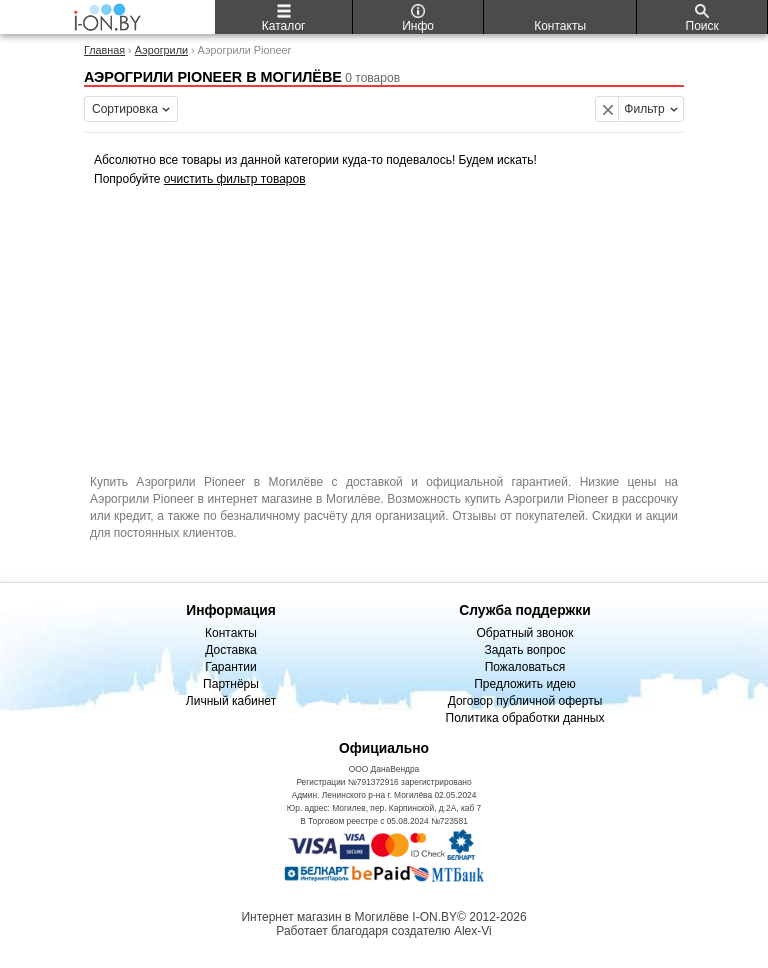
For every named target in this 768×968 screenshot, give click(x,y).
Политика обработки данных (525, 718)
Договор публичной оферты (525, 701)
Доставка (231, 650)
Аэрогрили (161, 50)
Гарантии (230, 667)
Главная (104, 50)
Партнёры (231, 684)
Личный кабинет (231, 701)
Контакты (231, 633)
